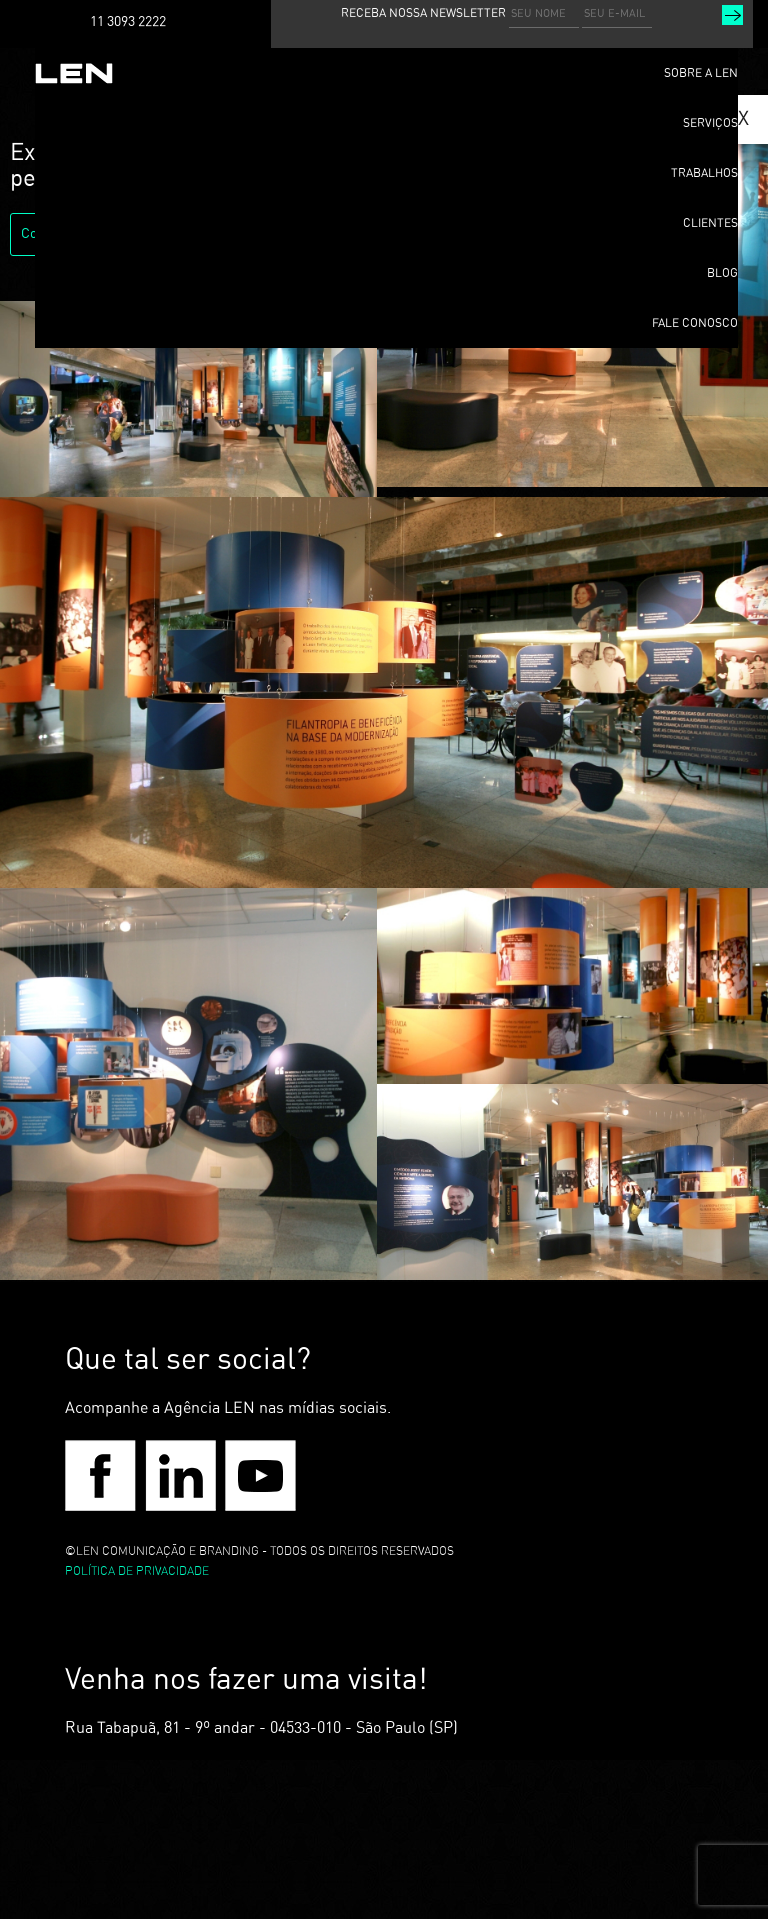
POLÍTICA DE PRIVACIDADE (137, 1571)
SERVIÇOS (710, 123)
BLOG (722, 273)
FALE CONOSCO (695, 323)
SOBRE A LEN (701, 73)
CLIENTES (710, 223)
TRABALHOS (704, 173)
